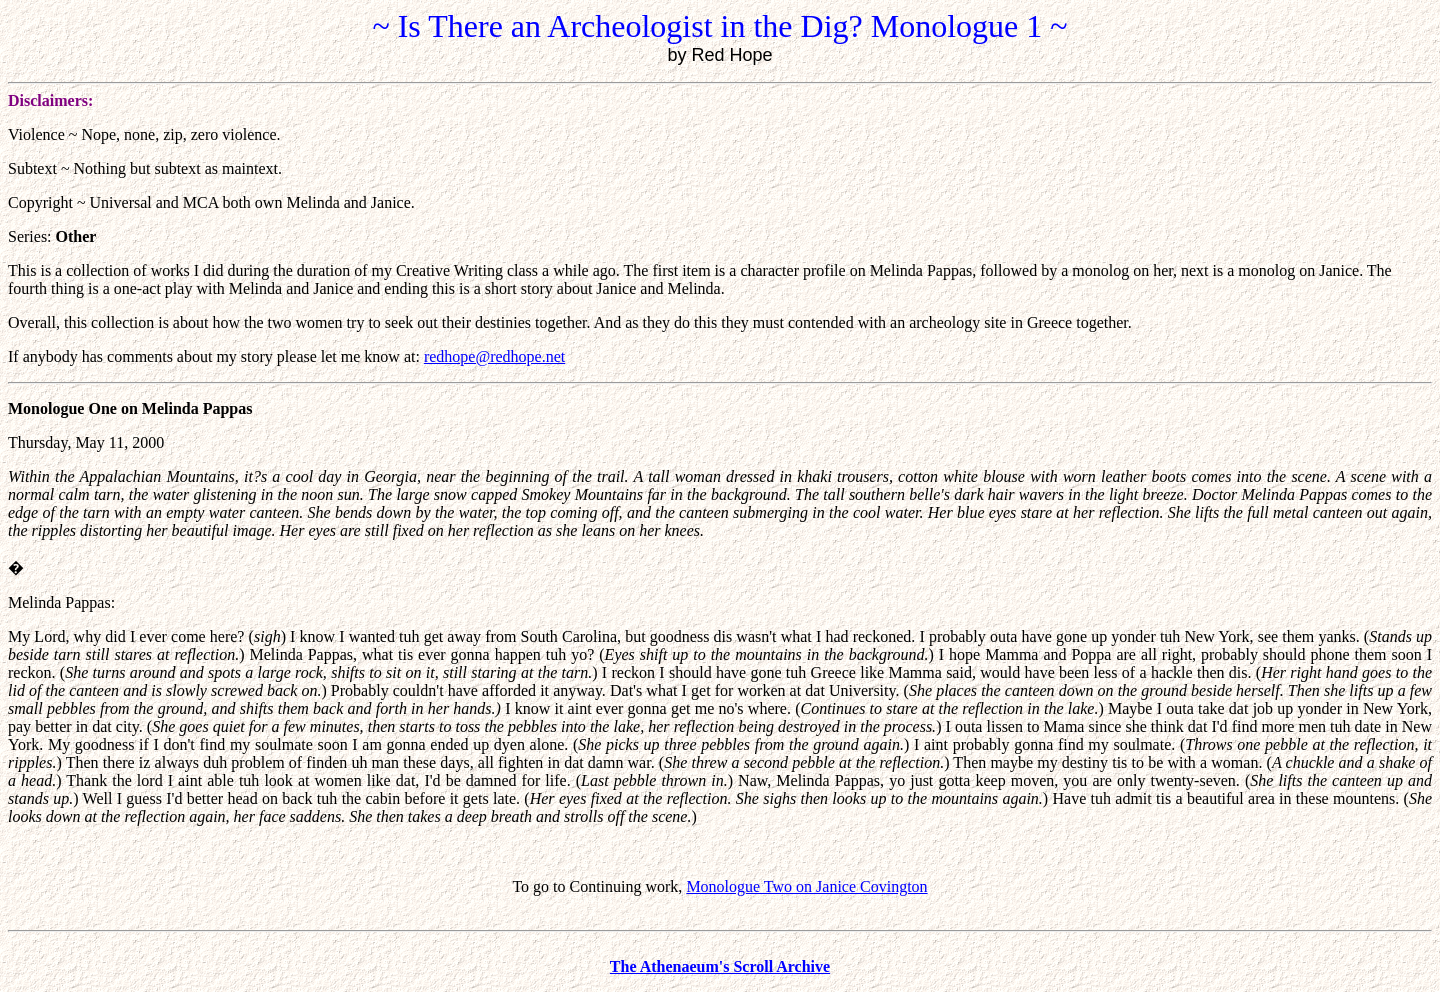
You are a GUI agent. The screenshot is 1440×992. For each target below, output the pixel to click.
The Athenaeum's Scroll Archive (720, 966)
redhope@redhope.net (494, 356)
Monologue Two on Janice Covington (806, 886)
